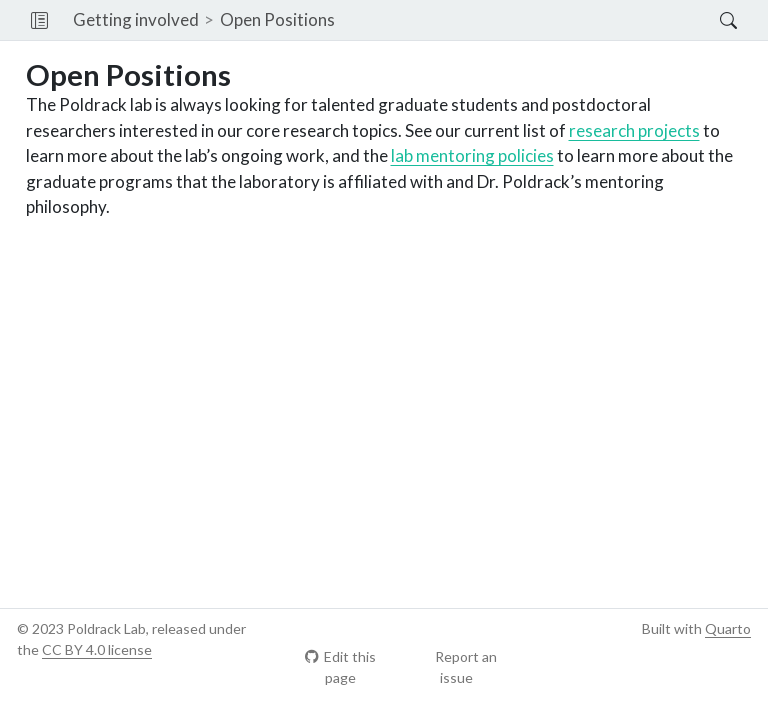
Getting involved (136, 19)
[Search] (711, 20)
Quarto (728, 628)
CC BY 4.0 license (97, 649)
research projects (634, 130)
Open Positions (277, 19)
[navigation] (527, 20)
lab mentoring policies (472, 155)
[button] (39, 20)
